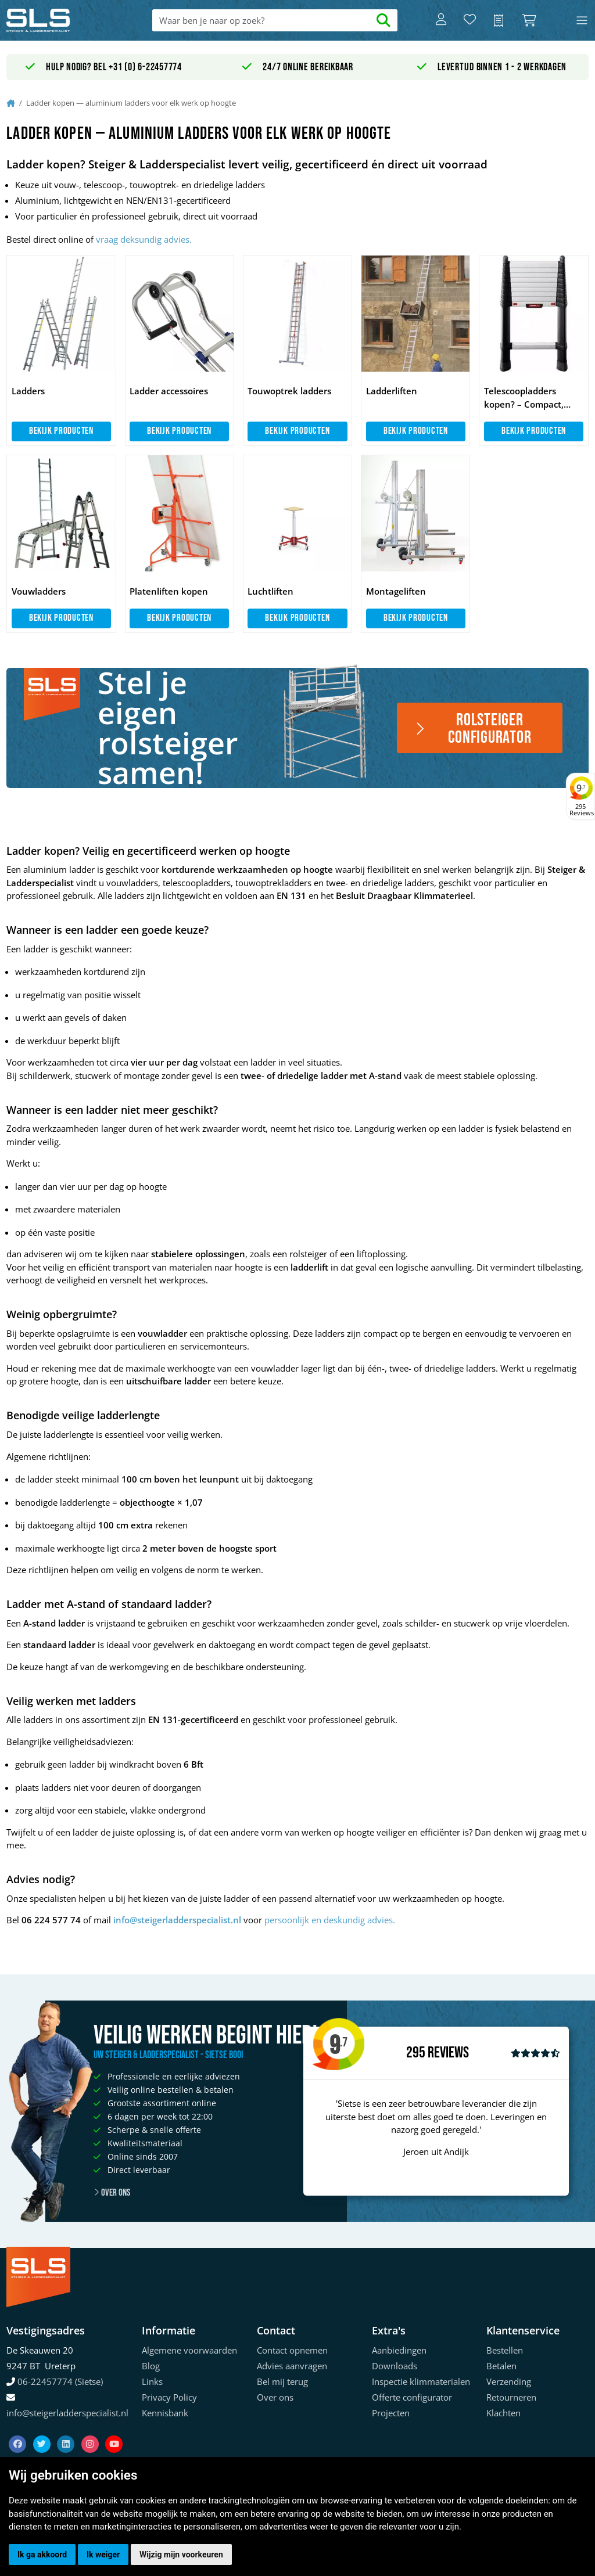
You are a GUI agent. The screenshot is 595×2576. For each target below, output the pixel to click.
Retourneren (511, 2397)
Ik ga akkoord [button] (42, 2554)
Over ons (112, 2193)
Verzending (508, 2381)
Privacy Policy (169, 2397)
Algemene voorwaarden (189, 2350)
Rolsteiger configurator (472, 729)
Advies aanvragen (292, 2366)
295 (415, 2052)
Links (152, 2381)
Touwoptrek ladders (289, 391)
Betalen (501, 2366)
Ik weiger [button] (103, 2554)
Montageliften (396, 591)
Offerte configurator (412, 2397)
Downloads (394, 2366)
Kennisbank (165, 2413)
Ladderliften (391, 391)
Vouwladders (39, 591)
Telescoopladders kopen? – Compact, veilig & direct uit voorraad (524, 398)
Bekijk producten (61, 431)
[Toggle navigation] (582, 20)
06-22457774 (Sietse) (60, 2381)
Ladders (28, 391)
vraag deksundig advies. (144, 239)
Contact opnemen (292, 2350)
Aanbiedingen (399, 2350)
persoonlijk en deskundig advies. (329, 1920)
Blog (151, 2366)
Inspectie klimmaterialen (421, 2381)
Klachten (503, 2413)
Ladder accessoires (169, 391)
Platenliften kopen (169, 591)
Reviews (448, 2053)
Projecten (391, 2413)
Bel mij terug (282, 2381)
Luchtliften (270, 591)
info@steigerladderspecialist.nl (177, 1920)
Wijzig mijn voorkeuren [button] (181, 2554)
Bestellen (504, 2350)
